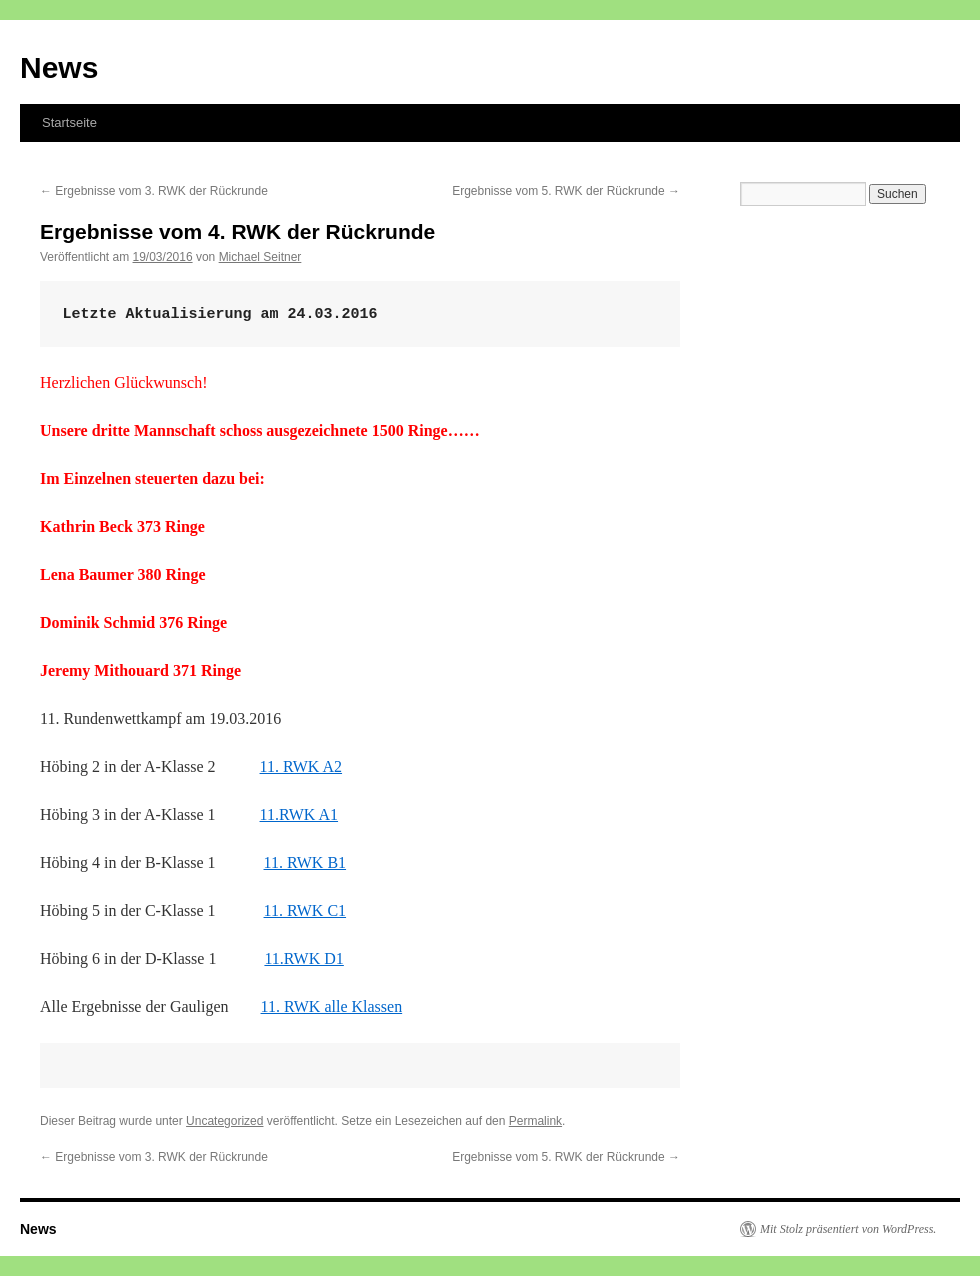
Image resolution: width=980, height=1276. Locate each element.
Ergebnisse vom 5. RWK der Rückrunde (566, 191)
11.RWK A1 (299, 814)
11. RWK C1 (305, 910)
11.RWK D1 (303, 958)
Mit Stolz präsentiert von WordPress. (848, 1229)
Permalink (535, 1121)
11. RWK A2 (301, 766)
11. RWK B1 (305, 862)
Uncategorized (224, 1121)
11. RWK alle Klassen (332, 1006)
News (59, 67)
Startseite (69, 122)
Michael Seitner (260, 257)
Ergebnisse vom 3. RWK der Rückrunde (154, 191)
